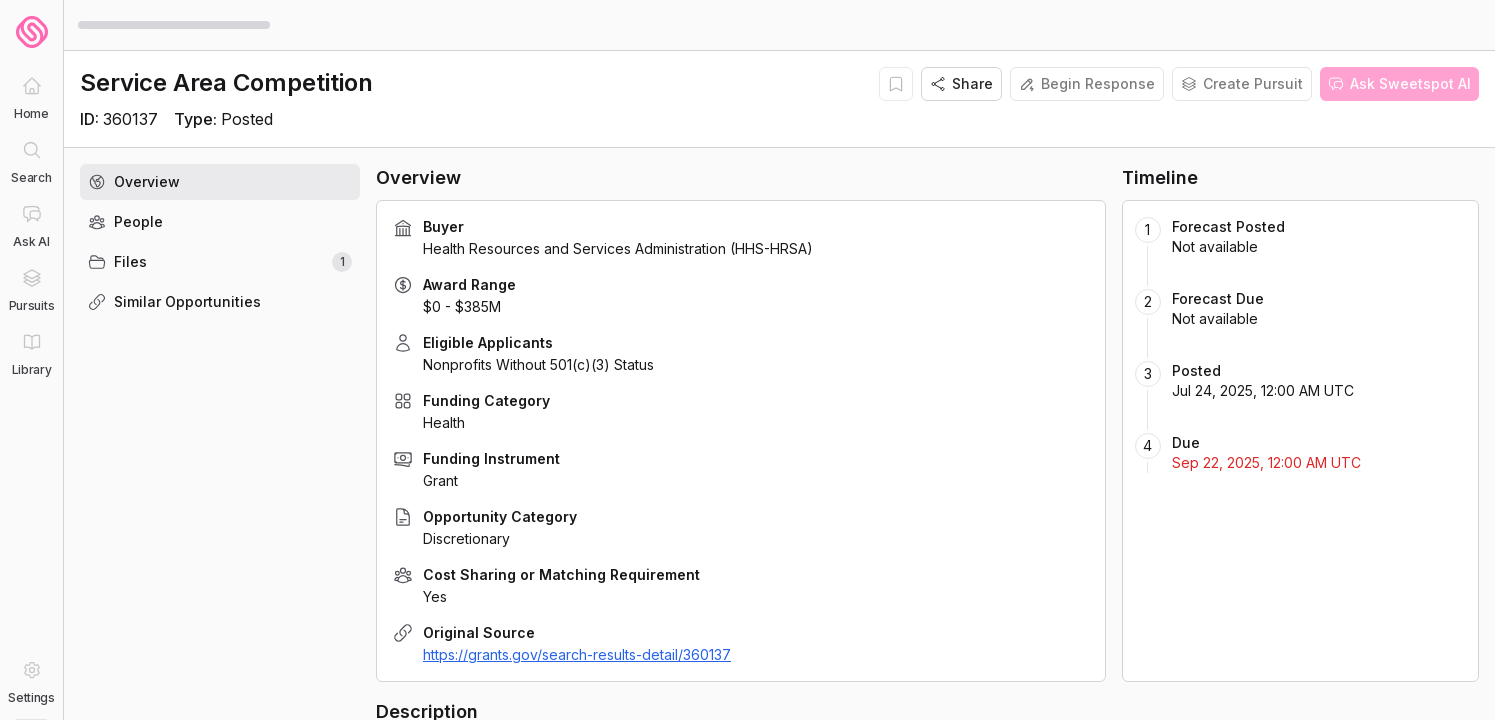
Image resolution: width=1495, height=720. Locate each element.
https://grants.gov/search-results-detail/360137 (577, 654)
